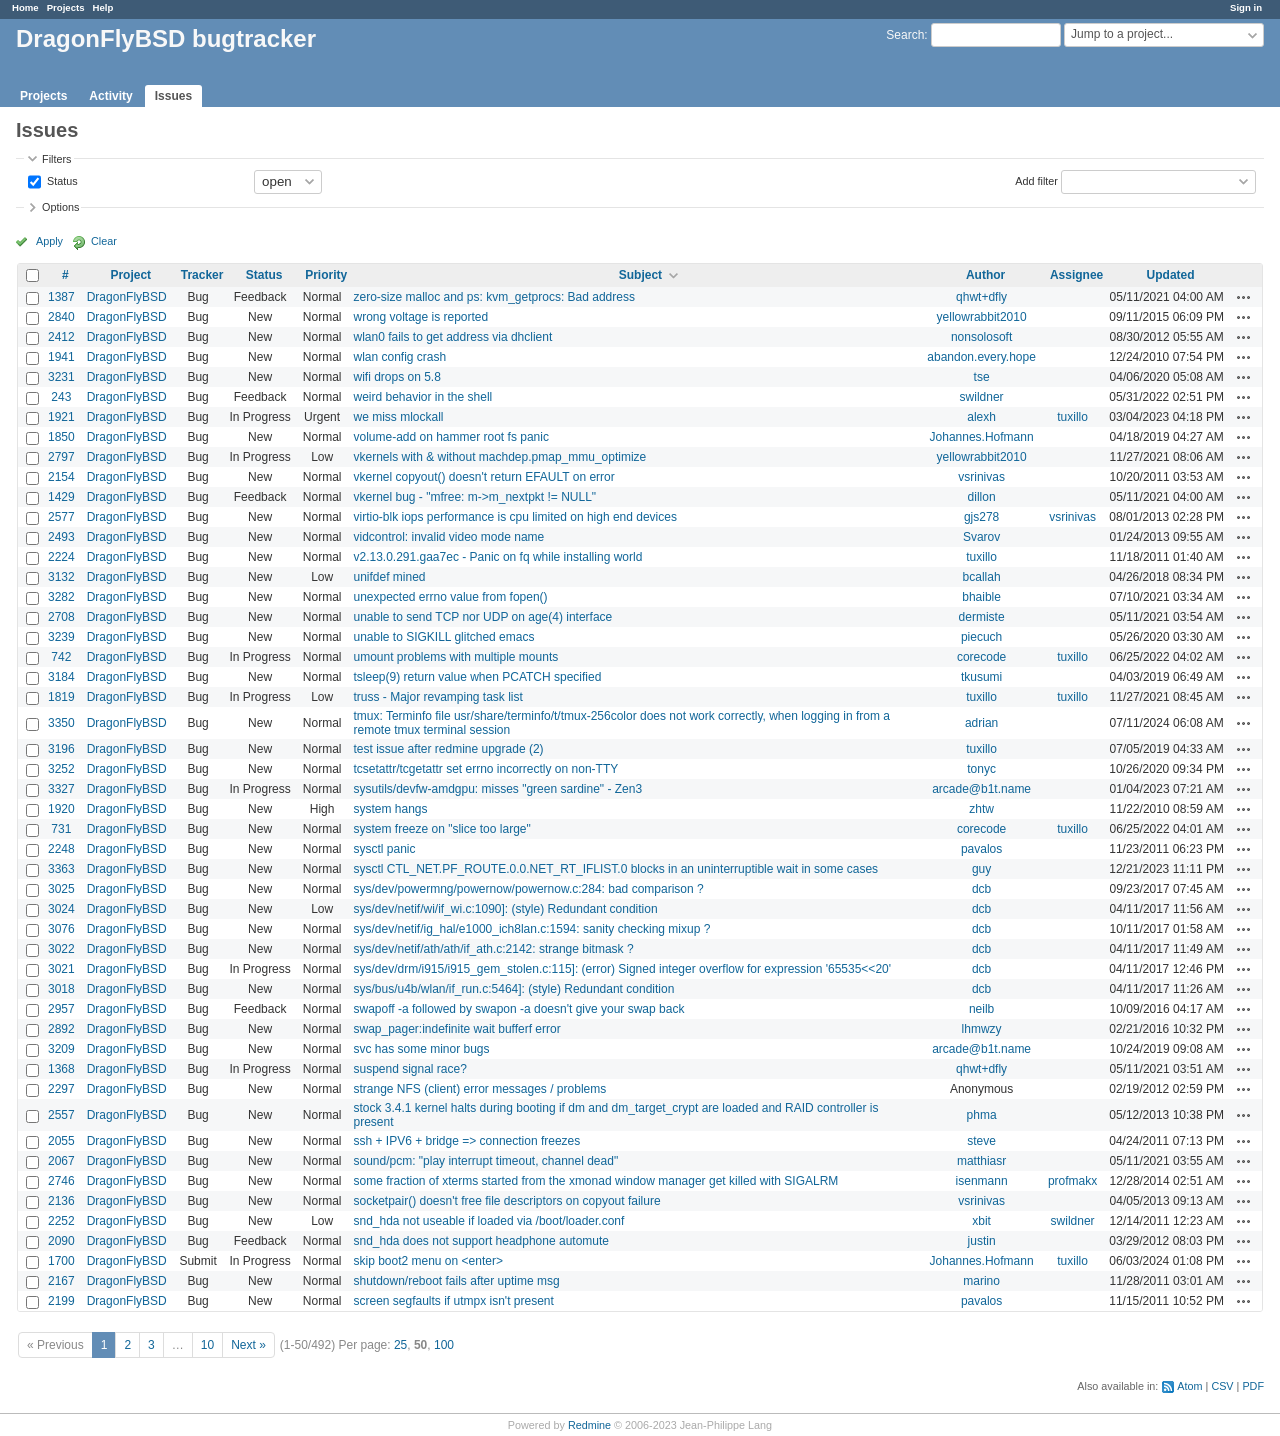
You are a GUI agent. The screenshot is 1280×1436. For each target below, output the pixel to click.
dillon (982, 497)
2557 (61, 1115)
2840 (61, 317)
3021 (61, 969)
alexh (981, 417)
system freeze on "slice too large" (441, 829)
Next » (248, 1345)
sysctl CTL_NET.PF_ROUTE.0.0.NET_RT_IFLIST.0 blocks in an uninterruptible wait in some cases (615, 869)
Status (61, 180)
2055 (61, 1141)
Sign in (1246, 7)
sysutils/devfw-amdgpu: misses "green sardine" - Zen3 (497, 789)
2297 (61, 1089)
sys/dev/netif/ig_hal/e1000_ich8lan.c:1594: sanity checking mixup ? (531, 929)
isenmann (982, 1181)
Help (103, 7)
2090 (61, 1241)
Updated (1171, 275)
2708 (61, 617)
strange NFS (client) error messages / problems (479, 1089)
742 (61, 657)
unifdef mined (389, 577)
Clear (104, 241)
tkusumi (981, 677)
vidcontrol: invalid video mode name (448, 537)
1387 (61, 297)
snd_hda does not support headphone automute (481, 1241)
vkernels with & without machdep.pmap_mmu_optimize (499, 457)
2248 (61, 849)
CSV (1222, 1386)
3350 (61, 723)
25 (400, 1345)
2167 (61, 1281)
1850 (61, 437)
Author (985, 275)
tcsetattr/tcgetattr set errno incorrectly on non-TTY (485, 769)
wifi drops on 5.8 (396, 377)
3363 (61, 869)
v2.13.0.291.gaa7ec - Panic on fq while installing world (497, 557)
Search (905, 35)
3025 (61, 889)
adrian (981, 723)
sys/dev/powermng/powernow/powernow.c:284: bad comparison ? (528, 889)
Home (25, 7)
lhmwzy (982, 1029)
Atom (1189, 1386)
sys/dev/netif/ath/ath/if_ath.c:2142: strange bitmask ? (493, 949)
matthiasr (981, 1161)
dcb (981, 889)
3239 (61, 637)
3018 (61, 989)
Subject (640, 275)
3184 (61, 677)
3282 (61, 597)
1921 (61, 417)
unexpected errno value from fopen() (450, 597)
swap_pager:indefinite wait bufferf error (456, 1029)
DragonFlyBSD (127, 297)
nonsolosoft (981, 337)
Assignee (1076, 275)
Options (60, 207)
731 (61, 829)
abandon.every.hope (981, 357)
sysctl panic (384, 849)
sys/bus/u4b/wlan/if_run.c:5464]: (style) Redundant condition (513, 989)
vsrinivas (981, 477)
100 (444, 1345)
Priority (326, 275)
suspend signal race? (409, 1069)
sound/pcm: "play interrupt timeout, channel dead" (485, 1161)
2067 (61, 1161)
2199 (61, 1301)
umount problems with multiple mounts (455, 657)
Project (130, 275)
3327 (61, 789)
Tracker (202, 275)
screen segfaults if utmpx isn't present (453, 1301)
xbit (981, 1221)
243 (61, 397)
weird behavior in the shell (422, 397)
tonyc (981, 769)
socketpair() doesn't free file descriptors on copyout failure (506, 1201)
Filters (56, 159)
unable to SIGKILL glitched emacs (443, 637)
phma (982, 1115)
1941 (61, 357)
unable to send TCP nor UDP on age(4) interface (482, 617)
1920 (61, 809)
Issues (173, 96)
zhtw (981, 809)
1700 (61, 1261)
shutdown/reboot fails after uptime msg (456, 1281)
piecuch (981, 637)
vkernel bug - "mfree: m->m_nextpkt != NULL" (474, 497)
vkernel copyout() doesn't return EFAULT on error (483, 477)
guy (981, 869)
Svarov (981, 537)
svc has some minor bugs (421, 1049)
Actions (1244, 297)
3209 (61, 1049)
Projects (66, 7)
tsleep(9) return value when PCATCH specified (477, 677)
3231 (61, 377)
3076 (61, 929)
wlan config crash (399, 357)
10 (207, 1345)
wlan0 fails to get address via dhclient (452, 337)
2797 (61, 457)
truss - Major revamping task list (437, 697)
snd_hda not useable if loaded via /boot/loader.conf (488, 1221)
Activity (110, 96)
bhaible (981, 597)
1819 (61, 697)
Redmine (589, 1425)
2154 (61, 477)
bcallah (982, 577)
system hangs (390, 809)
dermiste (982, 617)
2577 (61, 517)
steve (981, 1141)
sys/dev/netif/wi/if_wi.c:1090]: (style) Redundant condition (505, 909)
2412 (61, 337)
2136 (61, 1201)
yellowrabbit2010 (982, 317)
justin (982, 1241)
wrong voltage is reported (420, 317)
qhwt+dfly (981, 297)
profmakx (1072, 1181)
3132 (61, 577)
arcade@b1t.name (981, 789)
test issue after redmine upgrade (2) (448, 749)
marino (981, 1281)
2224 (61, 557)
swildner (982, 397)
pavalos (981, 849)
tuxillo (1072, 417)
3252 (61, 769)
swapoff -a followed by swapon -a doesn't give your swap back (518, 1009)
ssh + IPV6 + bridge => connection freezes (466, 1141)
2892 (61, 1029)
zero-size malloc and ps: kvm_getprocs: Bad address (493, 297)
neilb (981, 1009)
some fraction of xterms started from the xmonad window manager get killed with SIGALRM (595, 1181)
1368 (61, 1069)
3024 (61, 909)
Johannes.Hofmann (982, 437)
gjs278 (981, 517)
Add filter (1036, 180)
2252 (61, 1221)
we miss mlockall (398, 417)
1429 (61, 497)
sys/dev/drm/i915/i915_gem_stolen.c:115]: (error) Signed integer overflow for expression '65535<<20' (622, 969)
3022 (61, 949)
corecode (981, 657)
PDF (1253, 1386)
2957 (61, 1009)
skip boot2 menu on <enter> (427, 1261)
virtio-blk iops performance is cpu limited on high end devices (515, 517)
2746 (61, 1181)
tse (982, 377)
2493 (61, 537)
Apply (49, 241)
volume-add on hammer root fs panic (450, 437)
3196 (61, 749)
